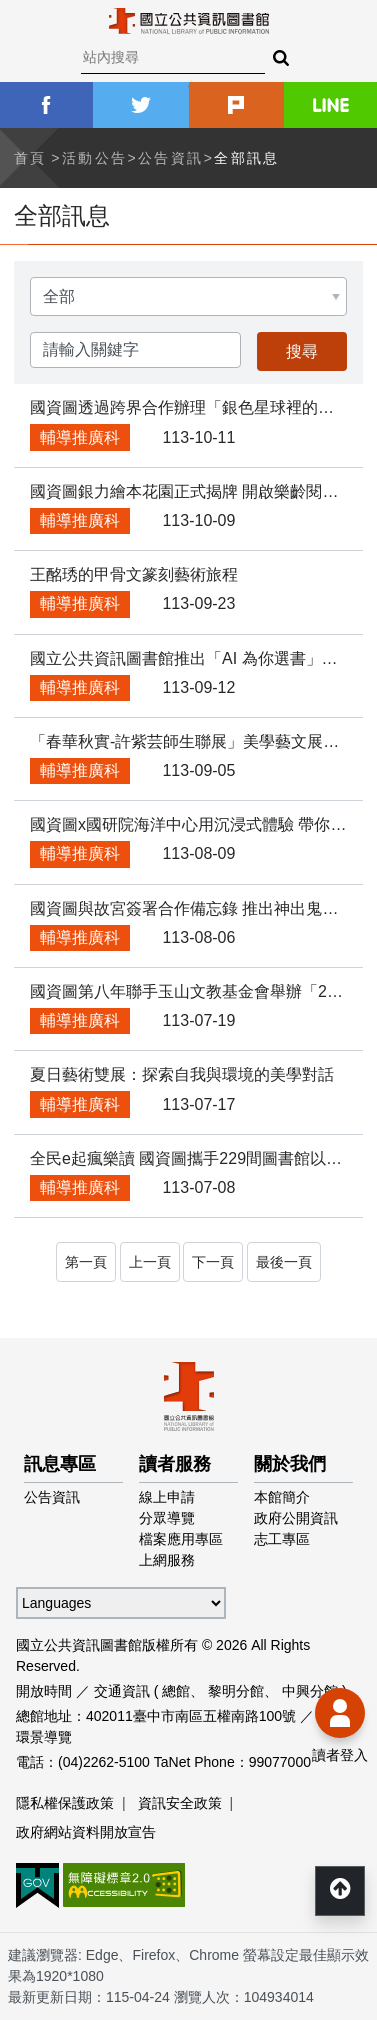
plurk (236, 105)
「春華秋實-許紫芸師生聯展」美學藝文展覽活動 (200, 741)
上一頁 (150, 1262)
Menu (30, 30)
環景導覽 (44, 1737)
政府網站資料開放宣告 (86, 1832)
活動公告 (95, 158)
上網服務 (167, 1560)
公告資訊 (171, 158)
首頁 (30, 158)
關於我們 (290, 1464)
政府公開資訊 (296, 1518)
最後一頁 (284, 1262)
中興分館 (310, 1691)
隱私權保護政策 (65, 1803)
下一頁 (213, 1262)
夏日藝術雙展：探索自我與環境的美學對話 (182, 1074)
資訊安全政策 (180, 1803)
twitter (140, 105)
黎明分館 (236, 1691)
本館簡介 (282, 1497)
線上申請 (167, 1497)
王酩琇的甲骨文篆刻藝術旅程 (134, 574)
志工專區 (282, 1539)
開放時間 (44, 1691)
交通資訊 (122, 1691)
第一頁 (86, 1262)
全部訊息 (247, 158)
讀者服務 (175, 1464)
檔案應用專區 (181, 1539)
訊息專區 (60, 1464)
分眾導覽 (167, 1518)
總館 (176, 1691)
